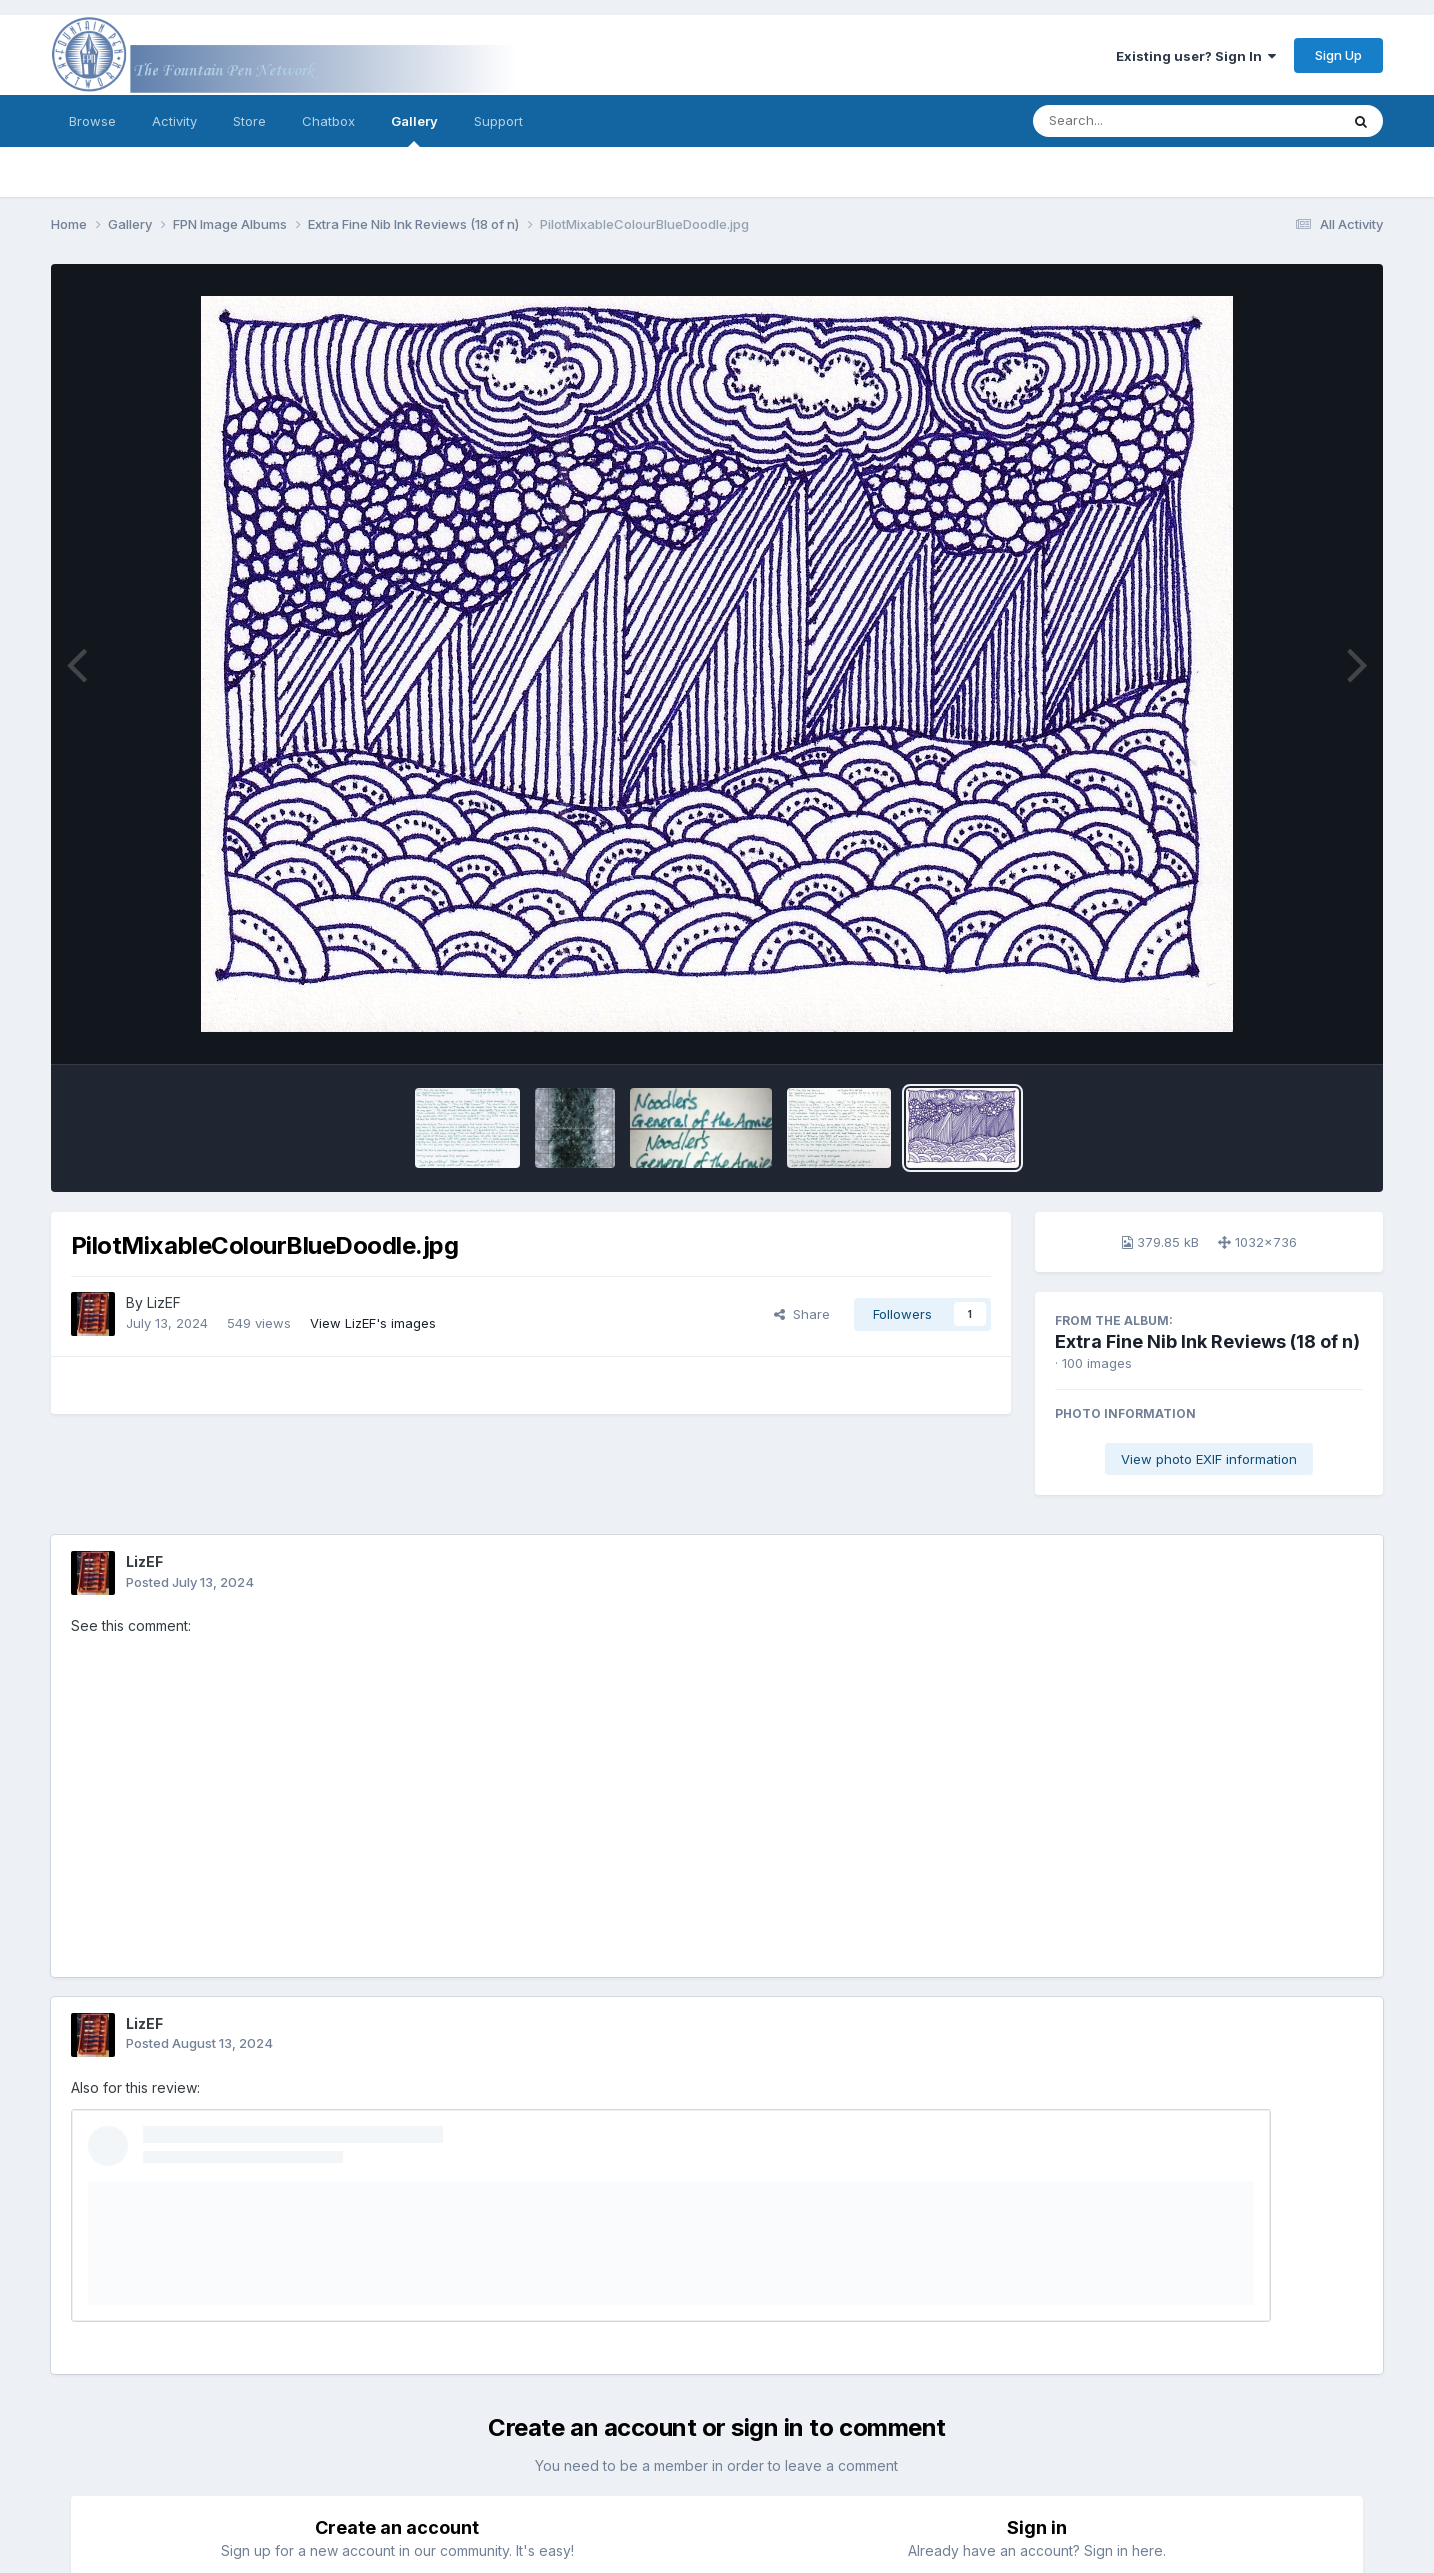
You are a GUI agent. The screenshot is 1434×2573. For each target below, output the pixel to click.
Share (802, 1314)
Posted (190, 1582)
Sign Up (1338, 55)
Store (249, 121)
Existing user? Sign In (1196, 56)
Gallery (414, 130)
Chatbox (328, 121)
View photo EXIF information (1209, 1459)
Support (498, 121)
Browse (92, 121)
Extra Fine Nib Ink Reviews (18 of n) (1207, 1341)
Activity (174, 121)
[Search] (1131, 121)
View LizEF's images (373, 1323)
